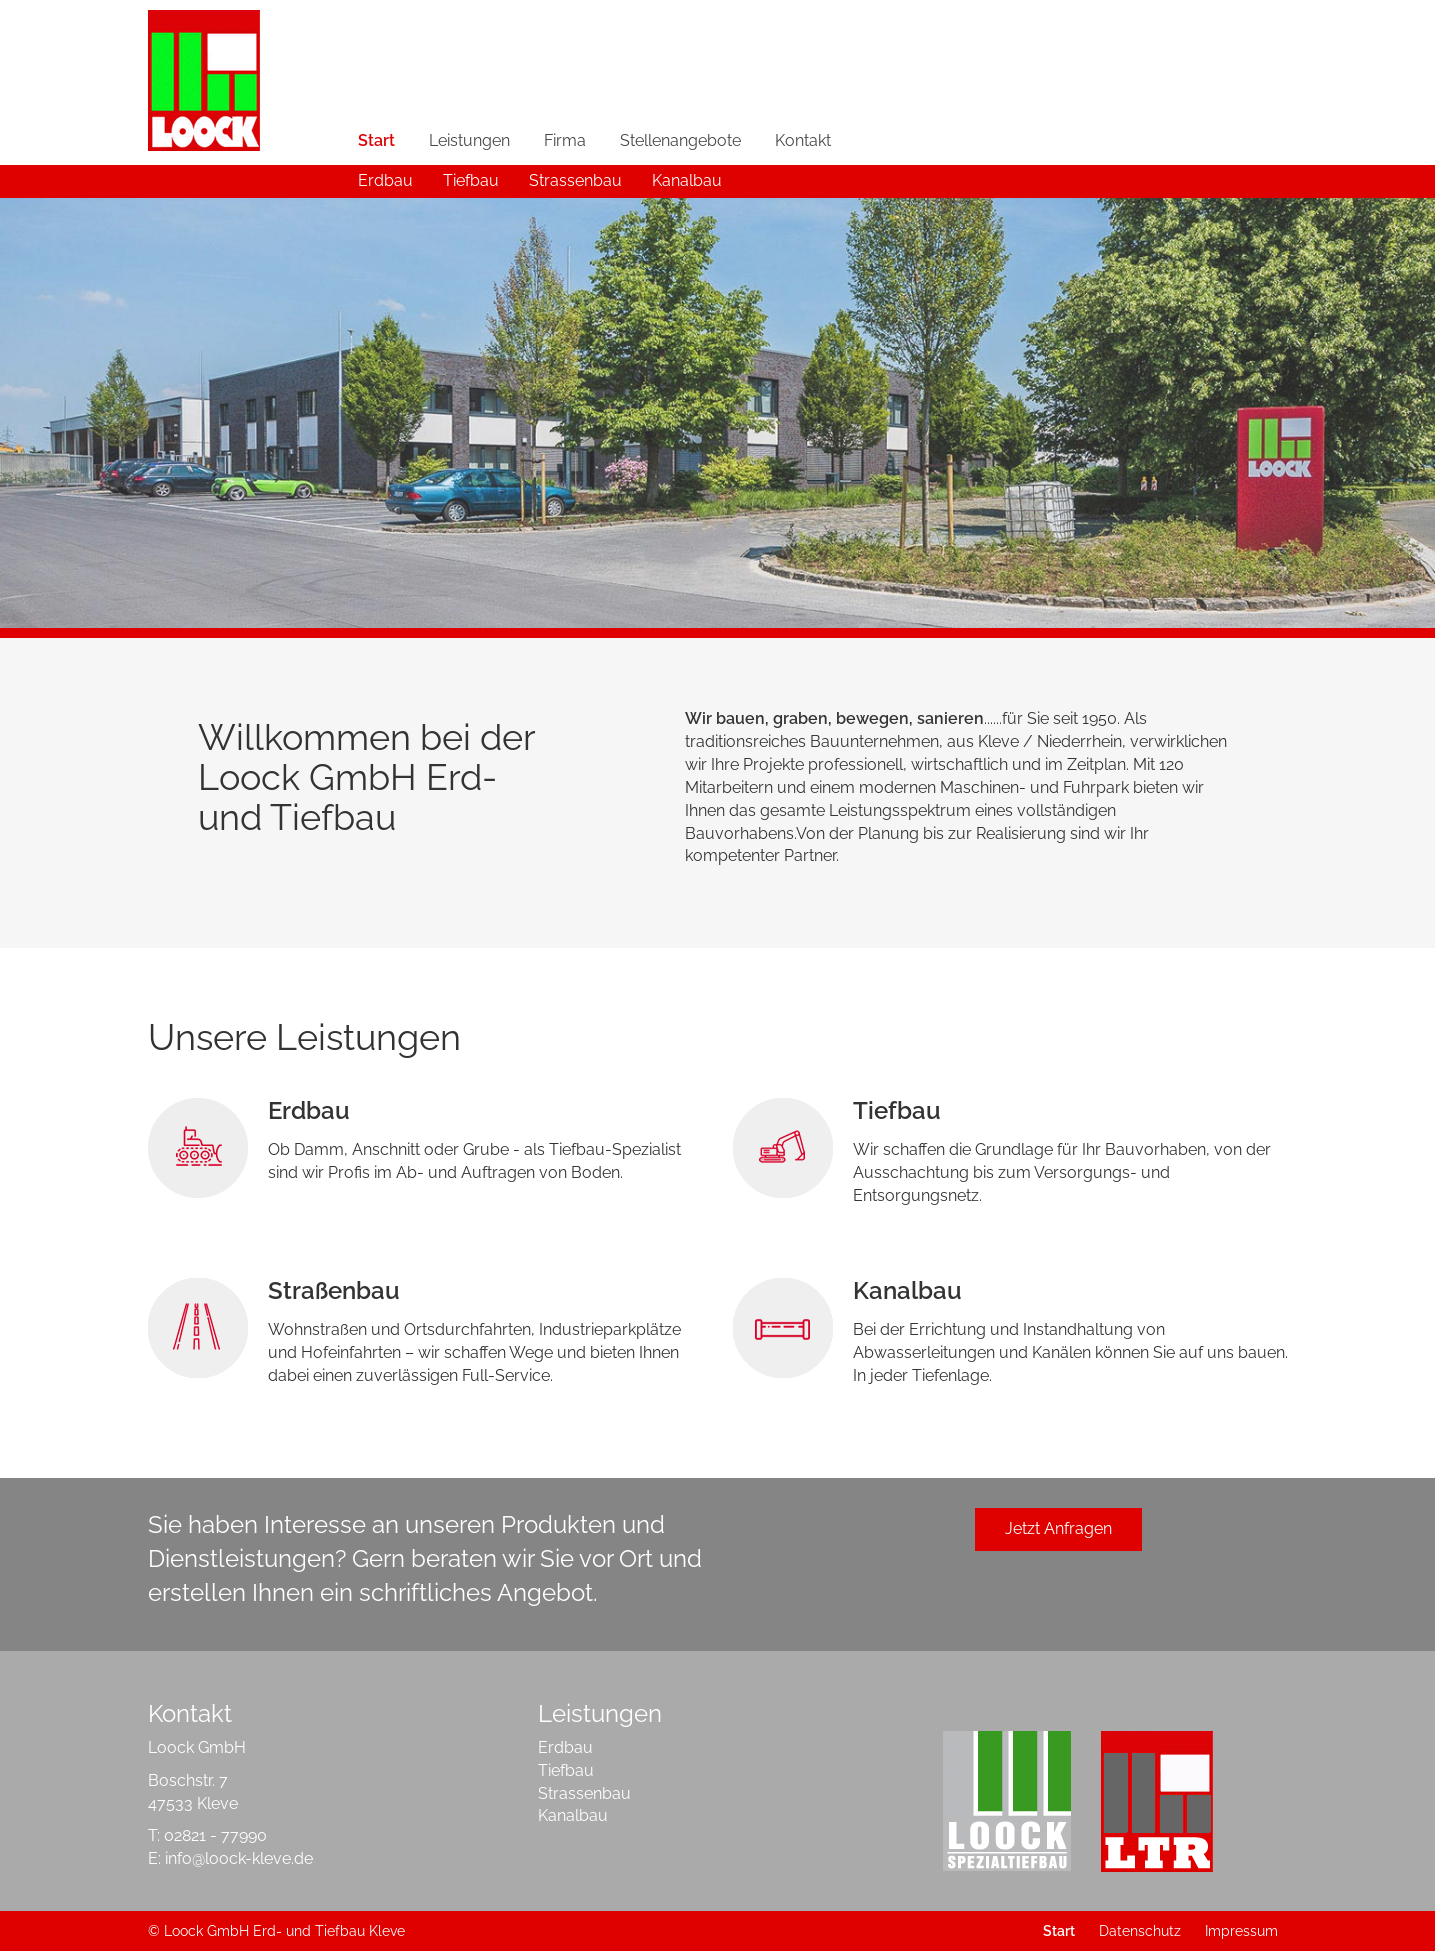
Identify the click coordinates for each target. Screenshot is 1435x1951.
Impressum (1241, 1931)
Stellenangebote (680, 140)
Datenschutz (1140, 1931)
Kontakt (803, 140)
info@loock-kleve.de (239, 1858)
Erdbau (385, 180)
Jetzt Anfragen (1058, 1528)
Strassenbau (575, 180)
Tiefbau (471, 180)
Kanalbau (687, 180)
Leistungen (469, 140)
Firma (565, 140)
